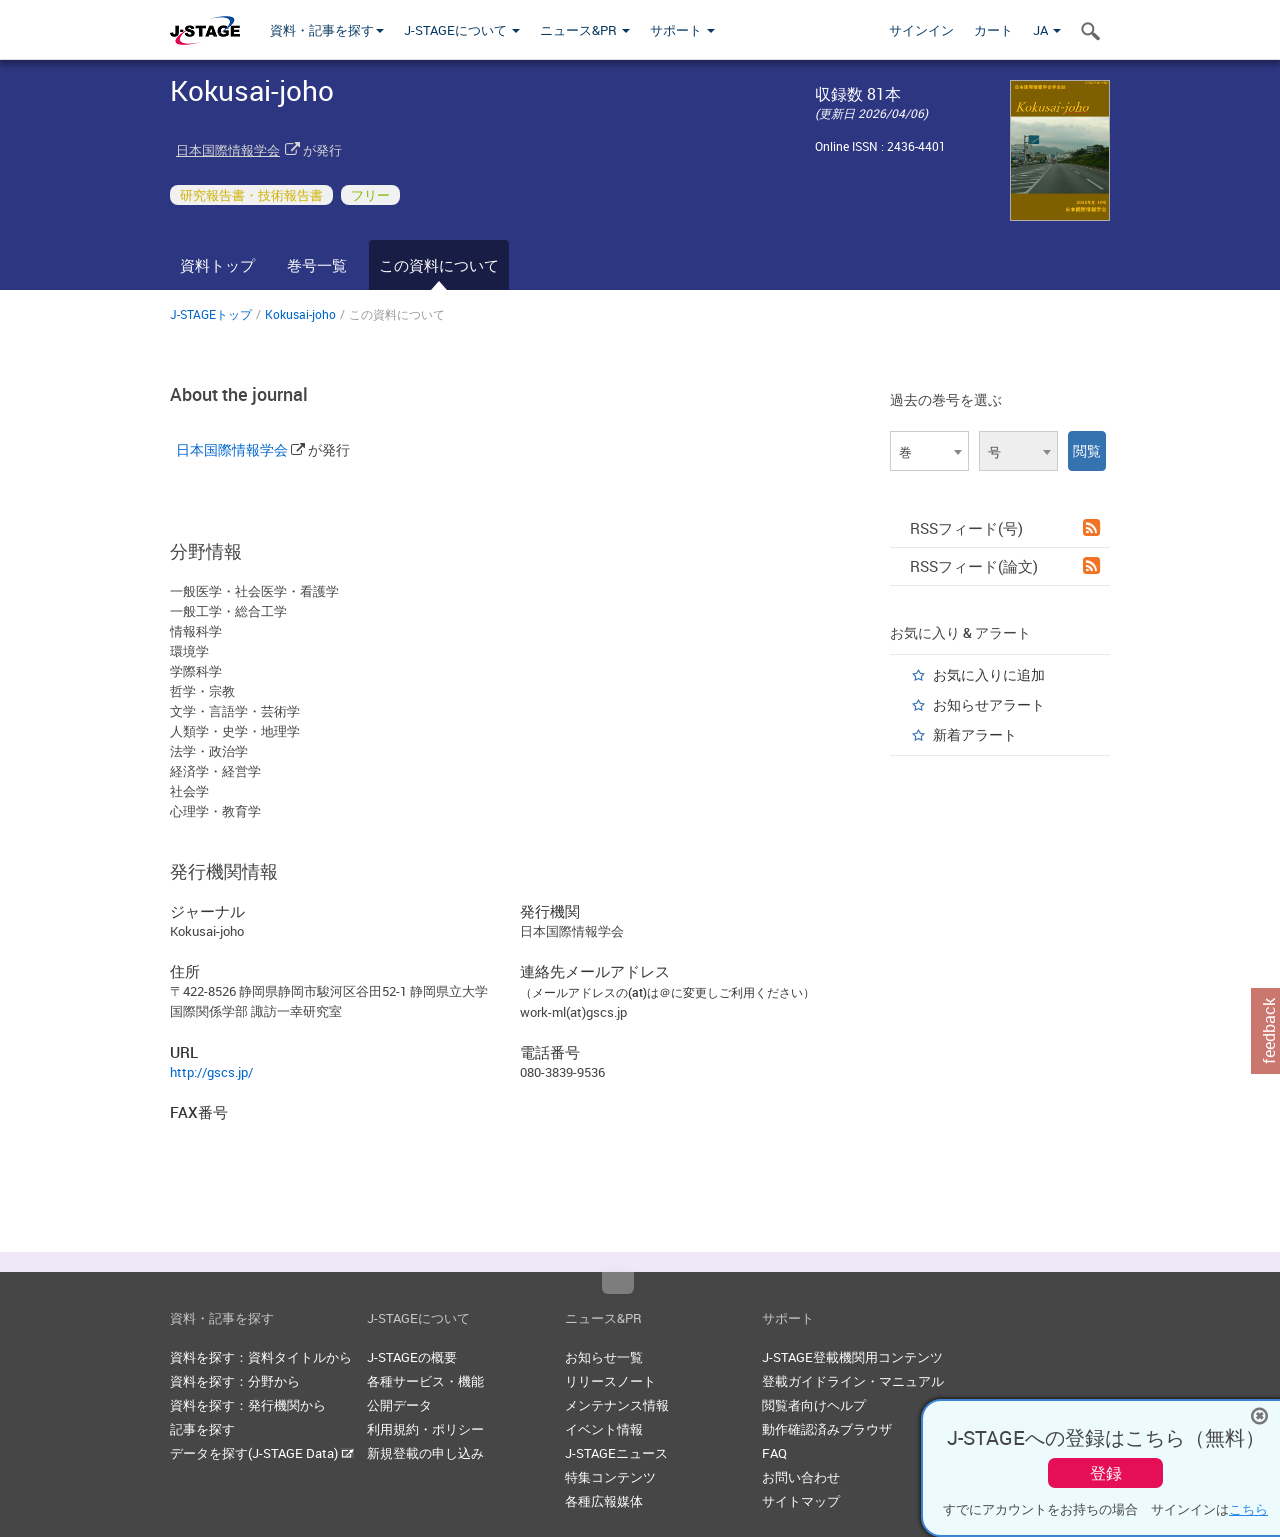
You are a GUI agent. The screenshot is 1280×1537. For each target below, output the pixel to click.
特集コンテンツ (610, 1477)
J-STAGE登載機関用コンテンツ (852, 1357)
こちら (1248, 1509)
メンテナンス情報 (617, 1405)
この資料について (439, 265)
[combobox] (929, 451)
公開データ (399, 1405)
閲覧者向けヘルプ (814, 1405)
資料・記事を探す (327, 30)
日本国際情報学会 (228, 150)
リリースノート (610, 1381)
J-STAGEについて (462, 30)
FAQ (774, 1453)
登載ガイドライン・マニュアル (853, 1381)
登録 (1106, 1473)
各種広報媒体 (604, 1501)
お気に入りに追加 (989, 674)
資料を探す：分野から (235, 1381)
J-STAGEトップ (211, 314)
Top (618, 1283)
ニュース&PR (585, 30)
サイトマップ (801, 1501)
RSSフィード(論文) (1005, 566)
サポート (682, 30)
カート (993, 30)
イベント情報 (604, 1429)
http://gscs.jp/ (211, 1072)
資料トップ (217, 265)
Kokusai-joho (300, 314)
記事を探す (202, 1429)
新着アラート (975, 734)
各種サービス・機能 (425, 1381)
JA (1047, 30)
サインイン (921, 30)
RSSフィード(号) (1005, 528)
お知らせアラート (989, 704)
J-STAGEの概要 (412, 1357)
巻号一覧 (317, 265)
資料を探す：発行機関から (248, 1405)
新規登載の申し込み (425, 1453)
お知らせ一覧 (604, 1357)
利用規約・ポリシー (425, 1429)
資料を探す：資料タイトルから (261, 1357)
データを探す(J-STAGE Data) (262, 1453)
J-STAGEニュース (616, 1453)
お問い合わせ (801, 1477)
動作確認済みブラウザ (827, 1429)
